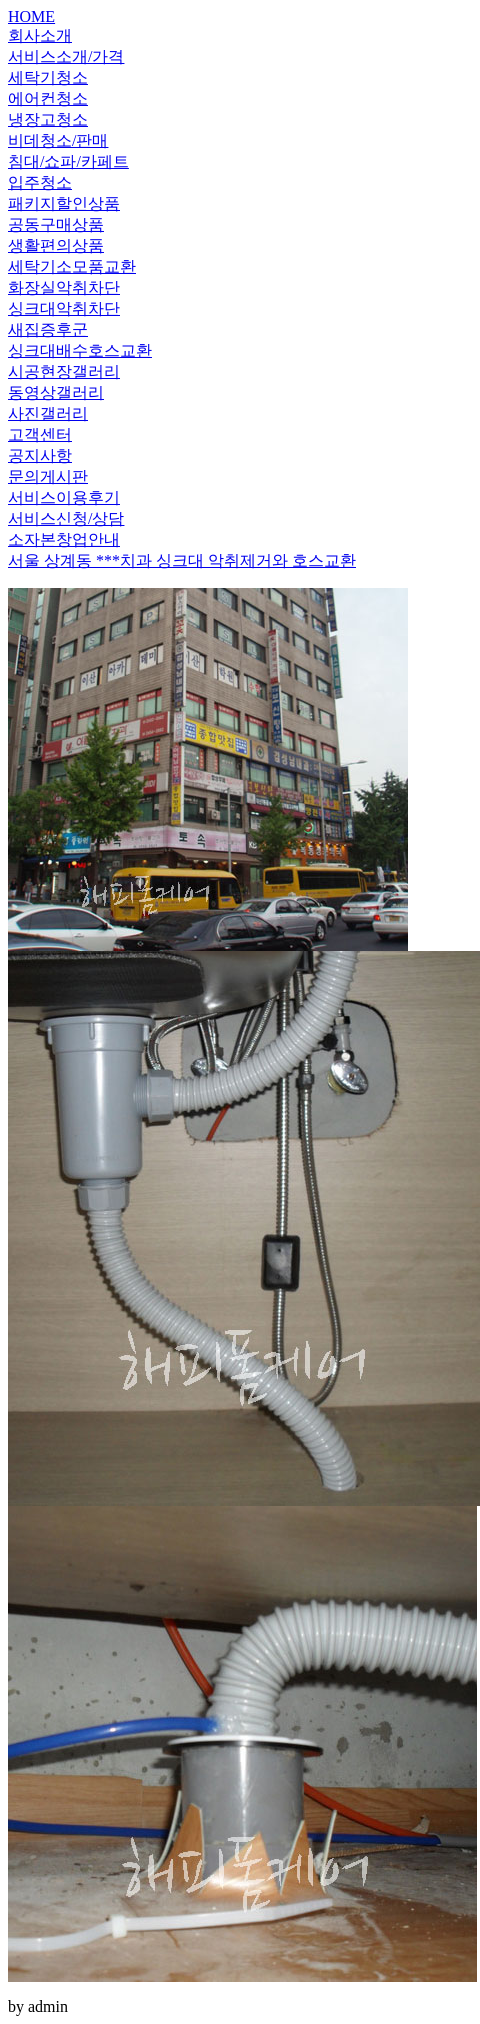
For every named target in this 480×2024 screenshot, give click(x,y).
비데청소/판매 (58, 140)
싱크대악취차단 (64, 308)
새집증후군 (48, 329)
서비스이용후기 (64, 497)
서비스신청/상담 (66, 518)
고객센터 (40, 434)
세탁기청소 (48, 77)
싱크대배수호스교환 (80, 350)
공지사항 (40, 455)
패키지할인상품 (64, 203)
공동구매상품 (56, 224)
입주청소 (40, 182)
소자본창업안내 (64, 539)
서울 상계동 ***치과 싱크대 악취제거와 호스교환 (182, 560)
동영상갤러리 (56, 392)
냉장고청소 (48, 119)
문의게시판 (48, 476)
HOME (31, 16)
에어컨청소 (48, 98)
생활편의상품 (56, 245)
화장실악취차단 (64, 287)
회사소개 (40, 35)
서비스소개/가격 (66, 56)
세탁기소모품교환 (72, 266)
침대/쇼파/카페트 (68, 161)
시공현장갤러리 (64, 371)
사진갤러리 (48, 413)
